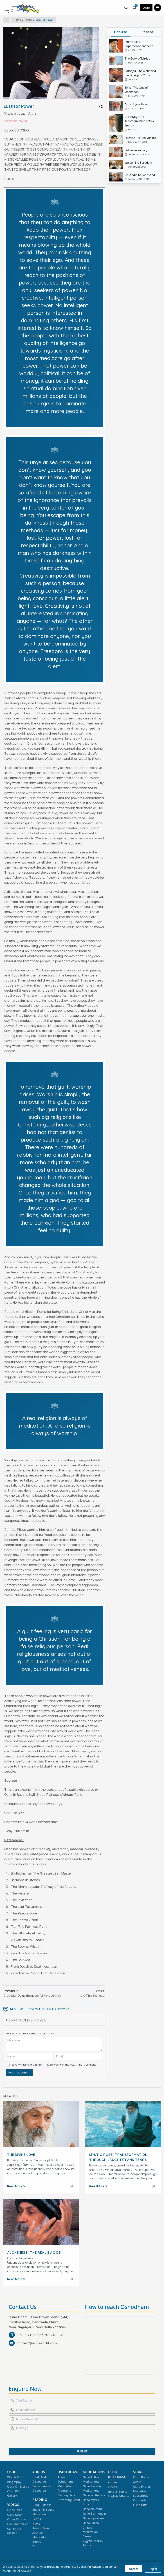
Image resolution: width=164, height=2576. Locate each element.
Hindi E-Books (41, 2505)
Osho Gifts (140, 2505)
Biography (14, 2482)
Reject (153, 2569)
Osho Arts (140, 2500)
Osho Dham (15, 2515)
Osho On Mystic (18, 2487)
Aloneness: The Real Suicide (34, 2252)
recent (147, 32)
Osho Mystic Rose (91, 2502)
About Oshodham (65, 2479)
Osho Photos (142, 2487)
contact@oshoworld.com (37, 2343)
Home (17, 19)
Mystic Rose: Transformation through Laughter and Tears (118, 2157)
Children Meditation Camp (90, 2532)
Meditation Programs (65, 2488)
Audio (137, 2482)
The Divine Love (21, 2154)
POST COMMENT (19, 2072)
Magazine (39, 2514)
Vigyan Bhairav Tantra (93, 2543)
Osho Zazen (91, 2523)
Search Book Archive (41, 2530)
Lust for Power (44, 19)
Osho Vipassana (93, 2518)
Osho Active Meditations (91, 2479)
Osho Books (141, 2477)
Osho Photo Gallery (15, 2493)
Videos (112, 2487)
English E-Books (43, 2510)
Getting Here (66, 2495)
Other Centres (17, 2519)
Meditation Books (40, 2539)
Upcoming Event (69, 2500)
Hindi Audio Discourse (40, 2479)
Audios (112, 2482)
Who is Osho (15, 2477)
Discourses (14, 2510)
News (36, 2524)
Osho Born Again (94, 2514)
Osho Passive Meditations (92, 2488)
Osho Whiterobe (94, 2495)
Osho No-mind (93, 2509)
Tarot (35, 2546)
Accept (133, 2569)
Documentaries (17, 2524)
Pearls (28, 19)
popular (120, 32)
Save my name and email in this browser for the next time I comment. (54, 2064)
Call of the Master (14, 2531)
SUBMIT (82, 2451)
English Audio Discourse (41, 2488)
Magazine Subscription (141, 2493)
